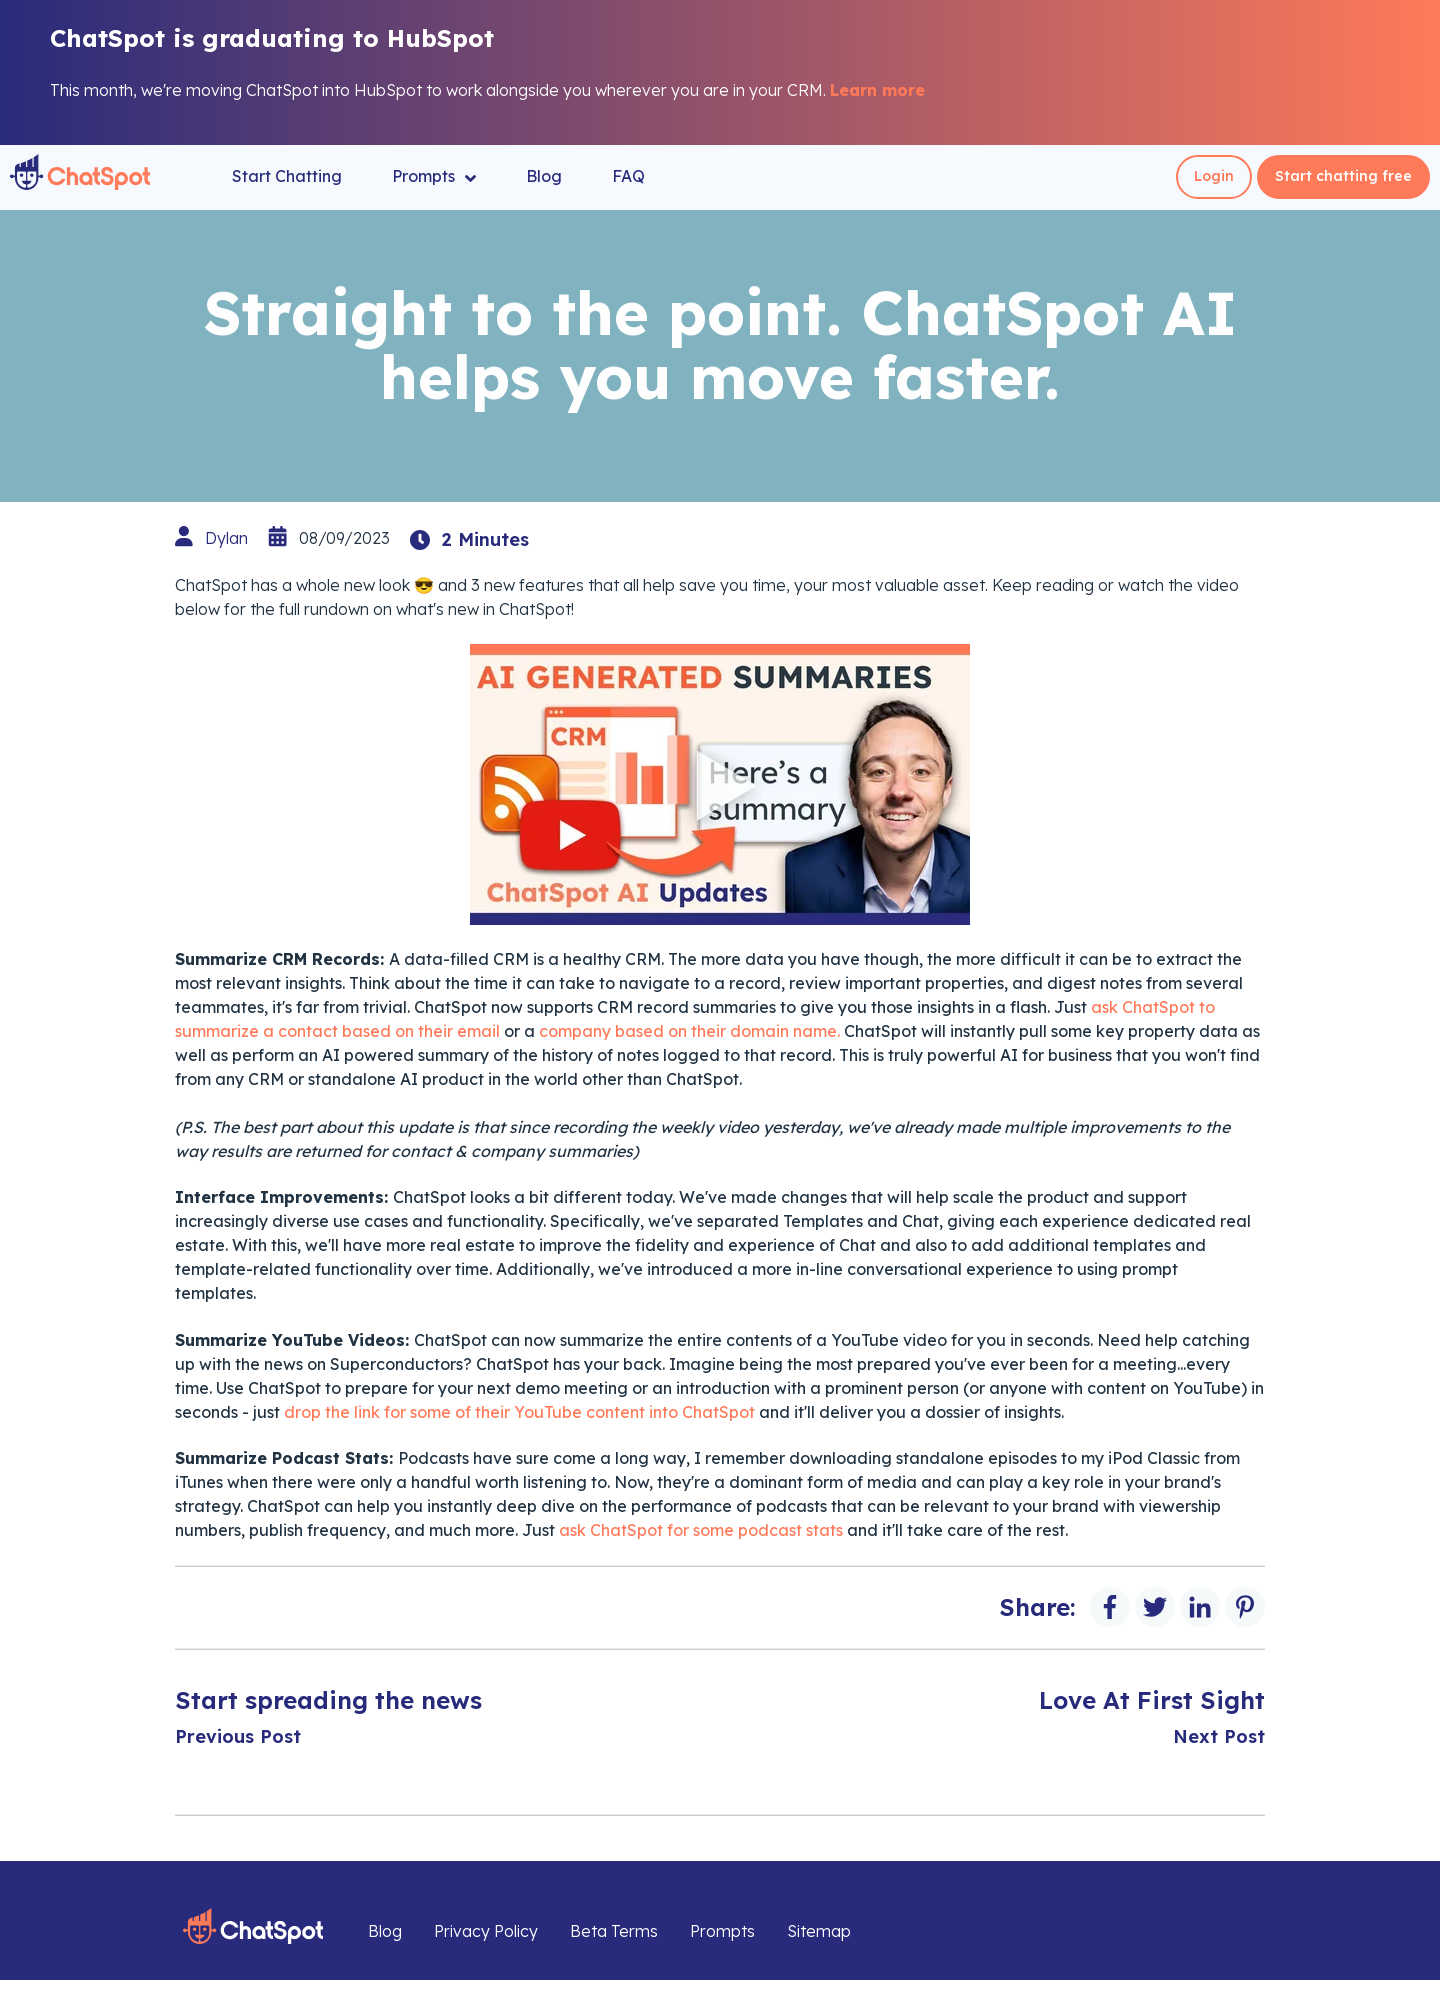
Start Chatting (287, 176)
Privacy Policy (486, 1931)
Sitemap (819, 1931)
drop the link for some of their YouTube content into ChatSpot (519, 1412)
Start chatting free (1343, 176)
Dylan (226, 538)
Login (1214, 176)
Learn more (877, 90)
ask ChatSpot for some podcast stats (701, 1530)
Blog (544, 176)
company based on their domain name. (691, 1031)
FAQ (628, 176)
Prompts (434, 176)
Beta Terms (614, 1931)
